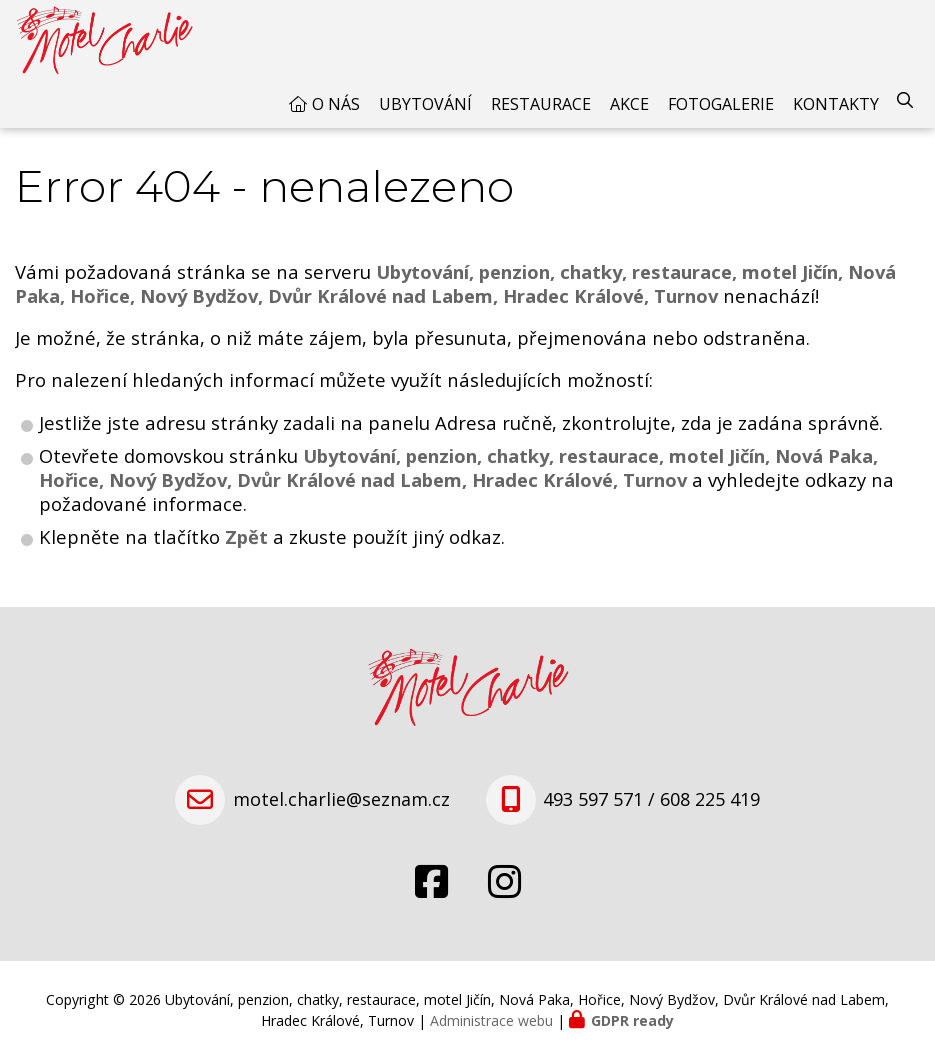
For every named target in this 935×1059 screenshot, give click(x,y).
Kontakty (836, 104)
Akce (629, 104)
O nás (336, 104)
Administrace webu (491, 1020)
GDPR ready (632, 1020)
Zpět (246, 536)
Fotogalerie (721, 104)
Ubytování (425, 104)
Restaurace (541, 104)
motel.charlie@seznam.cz (341, 799)
